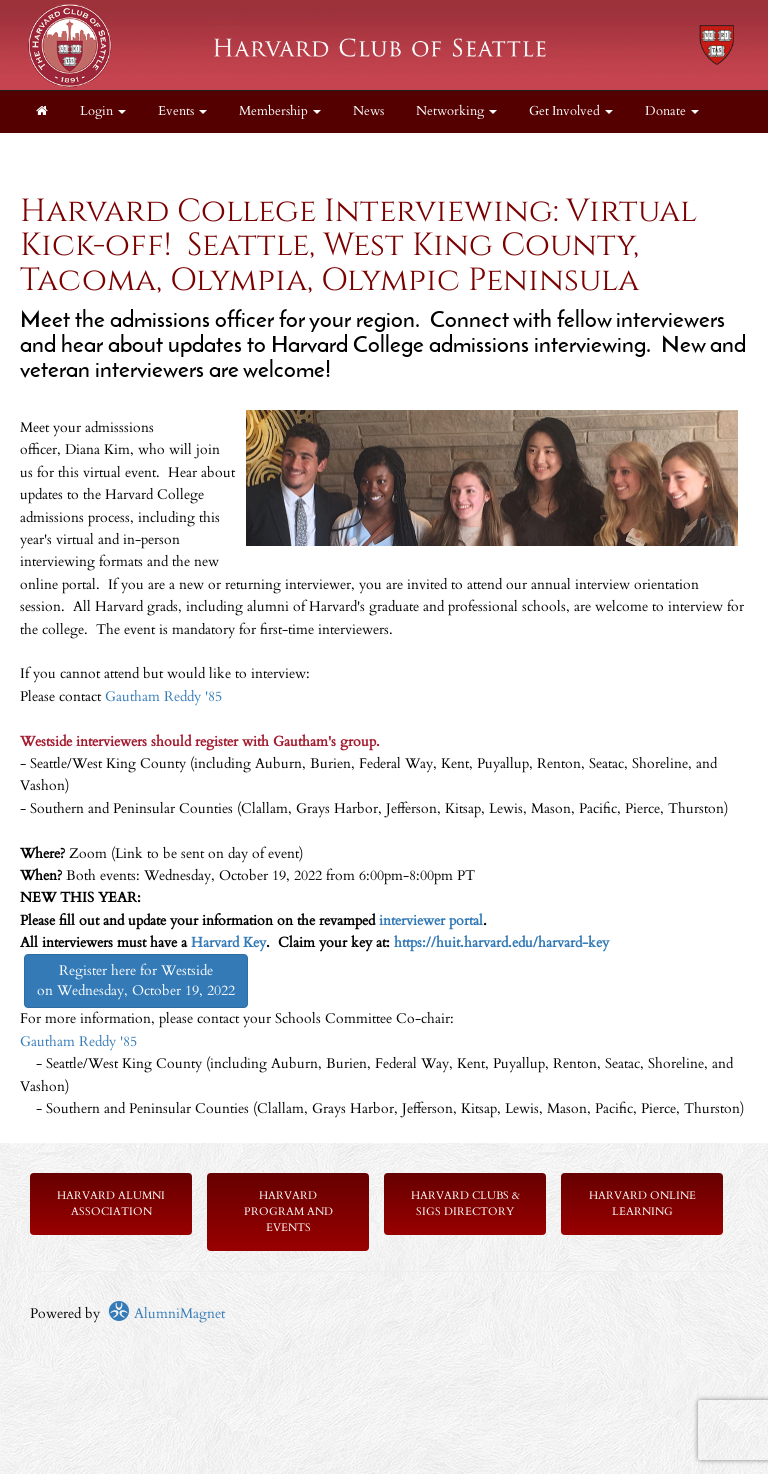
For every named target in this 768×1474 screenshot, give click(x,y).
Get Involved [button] (571, 111)
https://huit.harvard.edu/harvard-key (501, 942)
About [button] (59, 153)
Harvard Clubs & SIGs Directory (465, 1203)
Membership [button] (280, 111)
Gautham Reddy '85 (163, 696)
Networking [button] (456, 111)
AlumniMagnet (166, 1313)
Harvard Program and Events (288, 1211)
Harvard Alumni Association (111, 1203)
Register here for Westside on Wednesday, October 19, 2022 (136, 980)
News (368, 111)
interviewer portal (431, 920)
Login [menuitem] (103, 111)
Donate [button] (672, 111)
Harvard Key (228, 942)
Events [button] (182, 111)
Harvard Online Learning (642, 1203)
